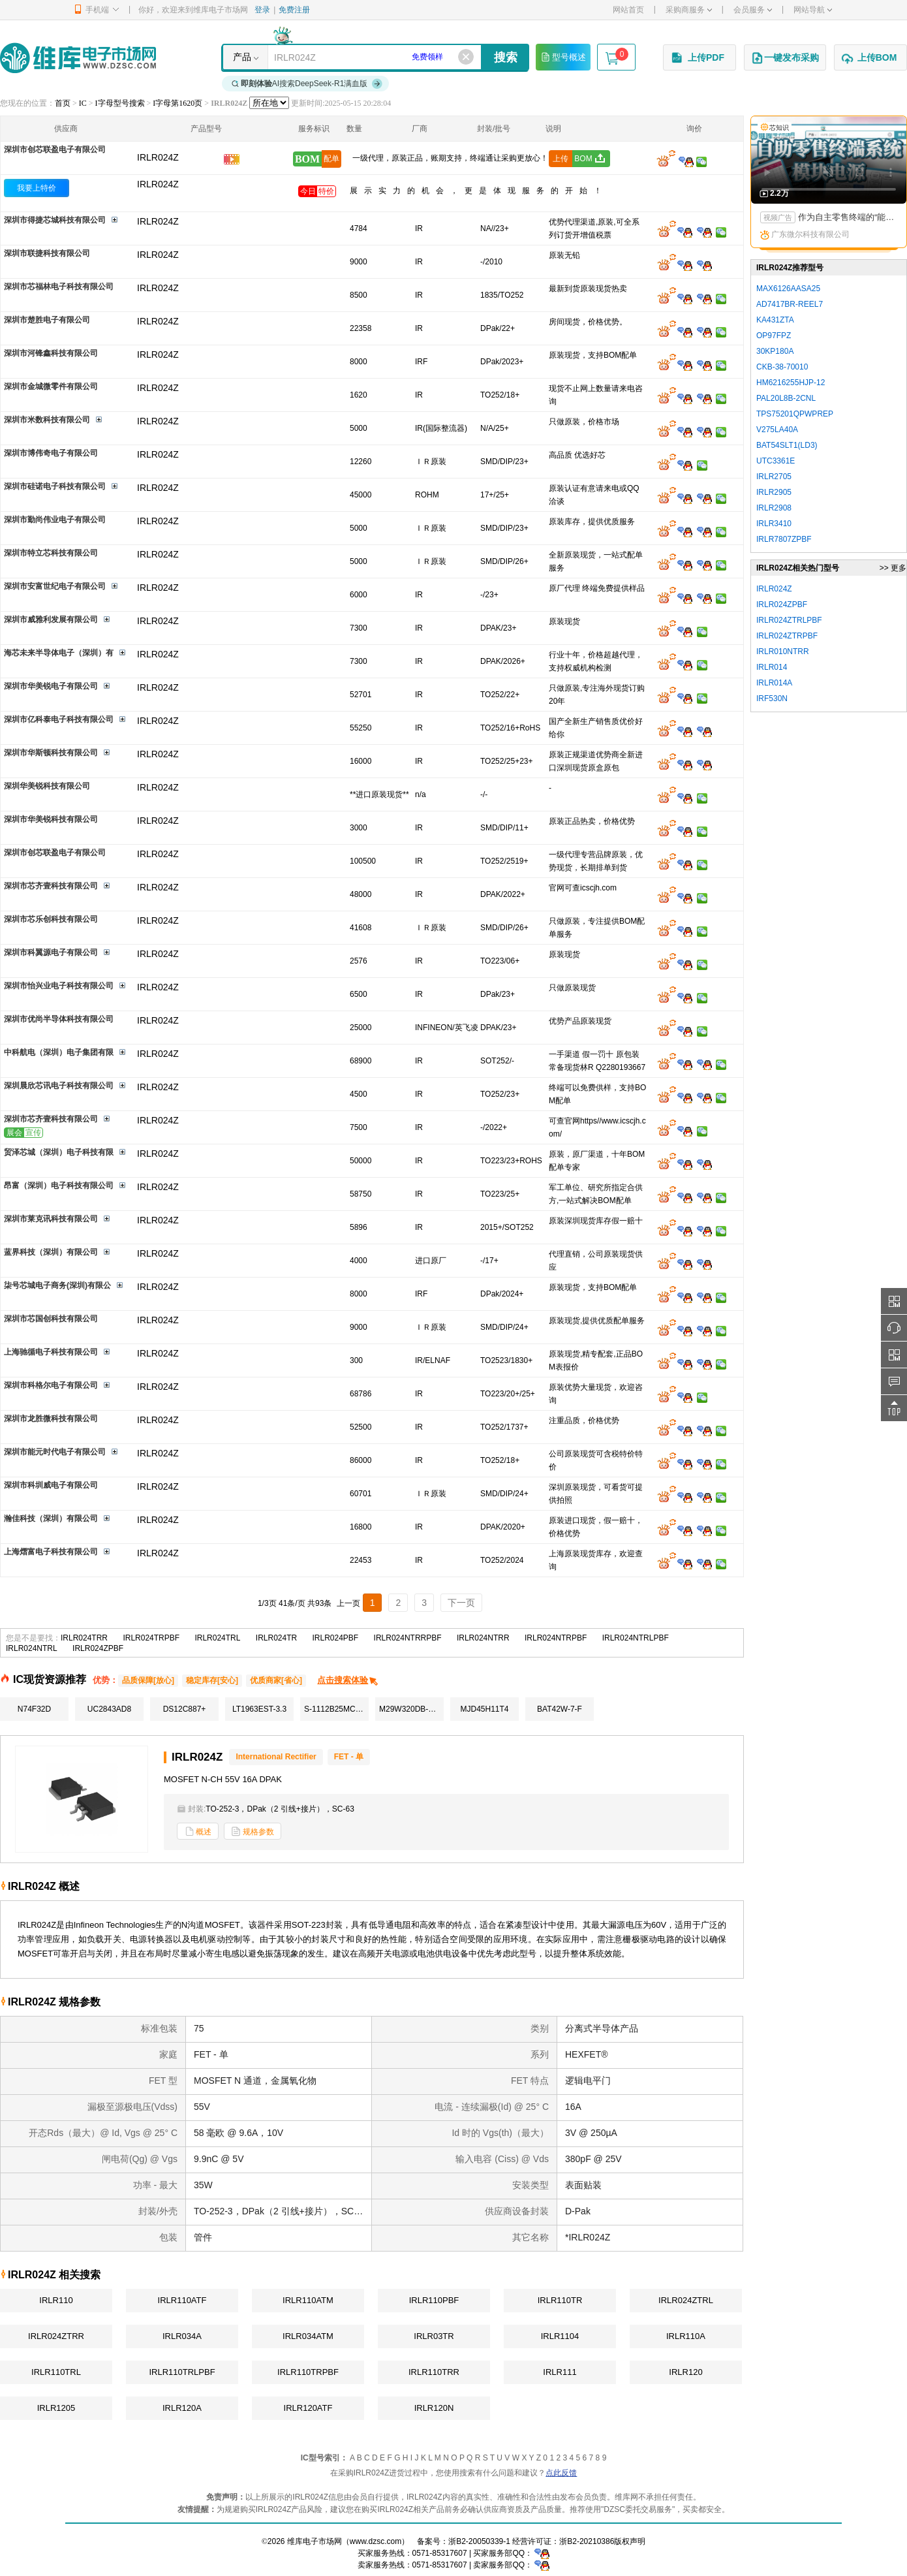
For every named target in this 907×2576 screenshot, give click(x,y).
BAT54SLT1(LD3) (787, 445)
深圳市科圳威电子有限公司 (51, 1485)
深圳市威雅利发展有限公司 (51, 619)
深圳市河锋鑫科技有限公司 (51, 353)
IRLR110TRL (56, 2372)
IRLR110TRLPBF (182, 2372)
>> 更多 (893, 568)
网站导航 (812, 9)
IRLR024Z (158, 184)
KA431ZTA (775, 319)
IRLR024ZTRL (685, 2300)
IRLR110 (55, 2300)
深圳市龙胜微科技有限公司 (51, 1418)
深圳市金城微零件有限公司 (51, 386)
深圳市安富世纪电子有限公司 (55, 586)
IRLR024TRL (217, 1637)
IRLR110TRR (433, 2372)
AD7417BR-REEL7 (789, 304)
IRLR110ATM (308, 2300)
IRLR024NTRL (31, 1648)
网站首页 (628, 9)
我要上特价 (36, 188)
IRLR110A (685, 2336)
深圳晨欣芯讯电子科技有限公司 (59, 1085)
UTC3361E (775, 460)
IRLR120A (182, 2408)
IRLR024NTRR (483, 1637)
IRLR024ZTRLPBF (789, 620)
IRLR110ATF (182, 2300)
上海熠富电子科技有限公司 (51, 1551)
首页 (62, 103)
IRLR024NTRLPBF (635, 1637)
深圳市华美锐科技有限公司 (51, 819)
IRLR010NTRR (782, 651)
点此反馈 (561, 2472)
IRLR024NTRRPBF (408, 1637)
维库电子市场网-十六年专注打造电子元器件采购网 (78, 57)
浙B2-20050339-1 (479, 2541)
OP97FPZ (773, 335)
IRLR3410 (774, 523)
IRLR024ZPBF (97, 1648)
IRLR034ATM (308, 2336)
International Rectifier (276, 1756)
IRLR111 (559, 2372)
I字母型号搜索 (120, 103)
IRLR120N (434, 2408)
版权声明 (629, 2541)
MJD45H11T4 (484, 1709)
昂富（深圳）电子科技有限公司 (59, 1185)
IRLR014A (774, 682)
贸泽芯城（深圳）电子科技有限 (59, 1152)
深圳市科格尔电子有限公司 (51, 1385)
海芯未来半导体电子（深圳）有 (59, 652)
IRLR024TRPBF (151, 1637)
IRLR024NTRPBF (556, 1637)
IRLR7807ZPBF (784, 539)
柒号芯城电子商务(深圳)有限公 (57, 1285)
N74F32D (34, 1709)
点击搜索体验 (348, 1680)
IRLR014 (771, 667)
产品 (242, 57)
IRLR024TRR (84, 1637)
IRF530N (772, 698)
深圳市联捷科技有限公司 (47, 253)
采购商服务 (689, 9)
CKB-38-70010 (782, 366)
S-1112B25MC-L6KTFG (336, 1709)
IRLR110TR (560, 2300)
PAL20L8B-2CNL (786, 398)
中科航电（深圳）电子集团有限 (59, 1052)
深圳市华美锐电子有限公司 (51, 686)
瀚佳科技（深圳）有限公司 (51, 1518)
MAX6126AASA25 (788, 288)
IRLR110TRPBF (308, 2372)
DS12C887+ (184, 1709)
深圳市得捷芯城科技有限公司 (55, 220)
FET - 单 (348, 1756)
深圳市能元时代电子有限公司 (55, 1451)
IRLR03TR (434, 2336)
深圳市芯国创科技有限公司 (51, 1318)
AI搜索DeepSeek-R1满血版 (307, 83)
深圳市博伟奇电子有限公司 (51, 453)
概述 (197, 1831)
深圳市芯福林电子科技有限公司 (59, 286)
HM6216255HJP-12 (790, 382)
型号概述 (563, 57)
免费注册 (294, 9)
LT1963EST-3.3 (259, 1709)
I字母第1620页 (177, 103)
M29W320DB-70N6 (411, 1709)
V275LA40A (777, 429)
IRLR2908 (774, 507)
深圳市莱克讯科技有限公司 (51, 1218)
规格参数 (252, 1831)
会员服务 (752, 9)
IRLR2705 (774, 476)
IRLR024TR (276, 1637)
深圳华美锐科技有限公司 (47, 786)
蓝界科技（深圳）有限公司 (51, 1252)
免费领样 (427, 56)
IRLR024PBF (336, 1637)
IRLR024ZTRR (56, 2336)
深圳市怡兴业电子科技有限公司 (59, 985)
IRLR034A (182, 2336)
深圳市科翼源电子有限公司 (51, 952)
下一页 (461, 1602)
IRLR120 (685, 2372)
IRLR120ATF (308, 2408)
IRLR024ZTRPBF (787, 635)
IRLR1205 (56, 2408)
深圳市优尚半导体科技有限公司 (59, 1019)
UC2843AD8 (109, 1709)
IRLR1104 (560, 2336)
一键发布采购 (785, 58)
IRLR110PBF (434, 2300)
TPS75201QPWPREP (794, 413)
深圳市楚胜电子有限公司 (47, 319)
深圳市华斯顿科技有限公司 (51, 752)
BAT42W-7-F (559, 1709)
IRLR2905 (774, 492)
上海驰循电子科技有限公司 (51, 1352)
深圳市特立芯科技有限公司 (51, 553)
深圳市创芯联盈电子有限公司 (55, 149)
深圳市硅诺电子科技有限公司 (55, 486)
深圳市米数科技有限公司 (47, 419)
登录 (262, 9)
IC (83, 103)
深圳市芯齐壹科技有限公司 (51, 885)
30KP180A (774, 351)
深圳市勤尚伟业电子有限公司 (55, 519)
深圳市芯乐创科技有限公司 (51, 919)
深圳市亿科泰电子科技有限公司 (59, 719)
